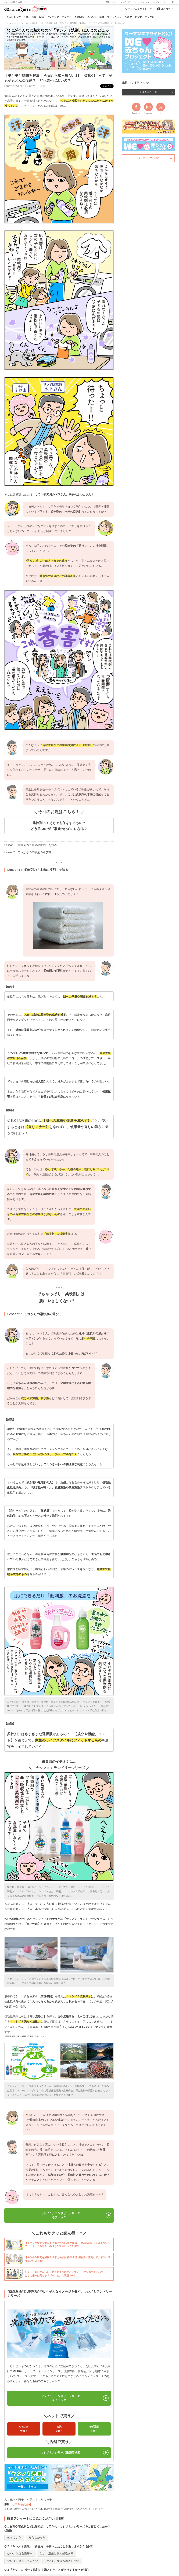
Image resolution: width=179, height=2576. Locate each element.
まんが (141, 2)
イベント (92, 17)
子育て (108, 2)
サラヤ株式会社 (21, 2504)
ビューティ (132, 2)
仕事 (26, 17)
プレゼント (156, 2)
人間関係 (79, 17)
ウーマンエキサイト (29, 86)
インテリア (53, 17)
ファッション (114, 17)
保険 (41, 17)
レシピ (123, 2)
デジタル (149, 17)
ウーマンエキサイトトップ (139, 8)
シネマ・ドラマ (133, 17)
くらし (115, 2)
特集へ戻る (104, 67)
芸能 (101, 17)
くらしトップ (13, 17)
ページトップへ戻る (148, 158)
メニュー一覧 (168, 2)
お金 (33, 17)
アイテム (66, 17)
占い (148, 2)
